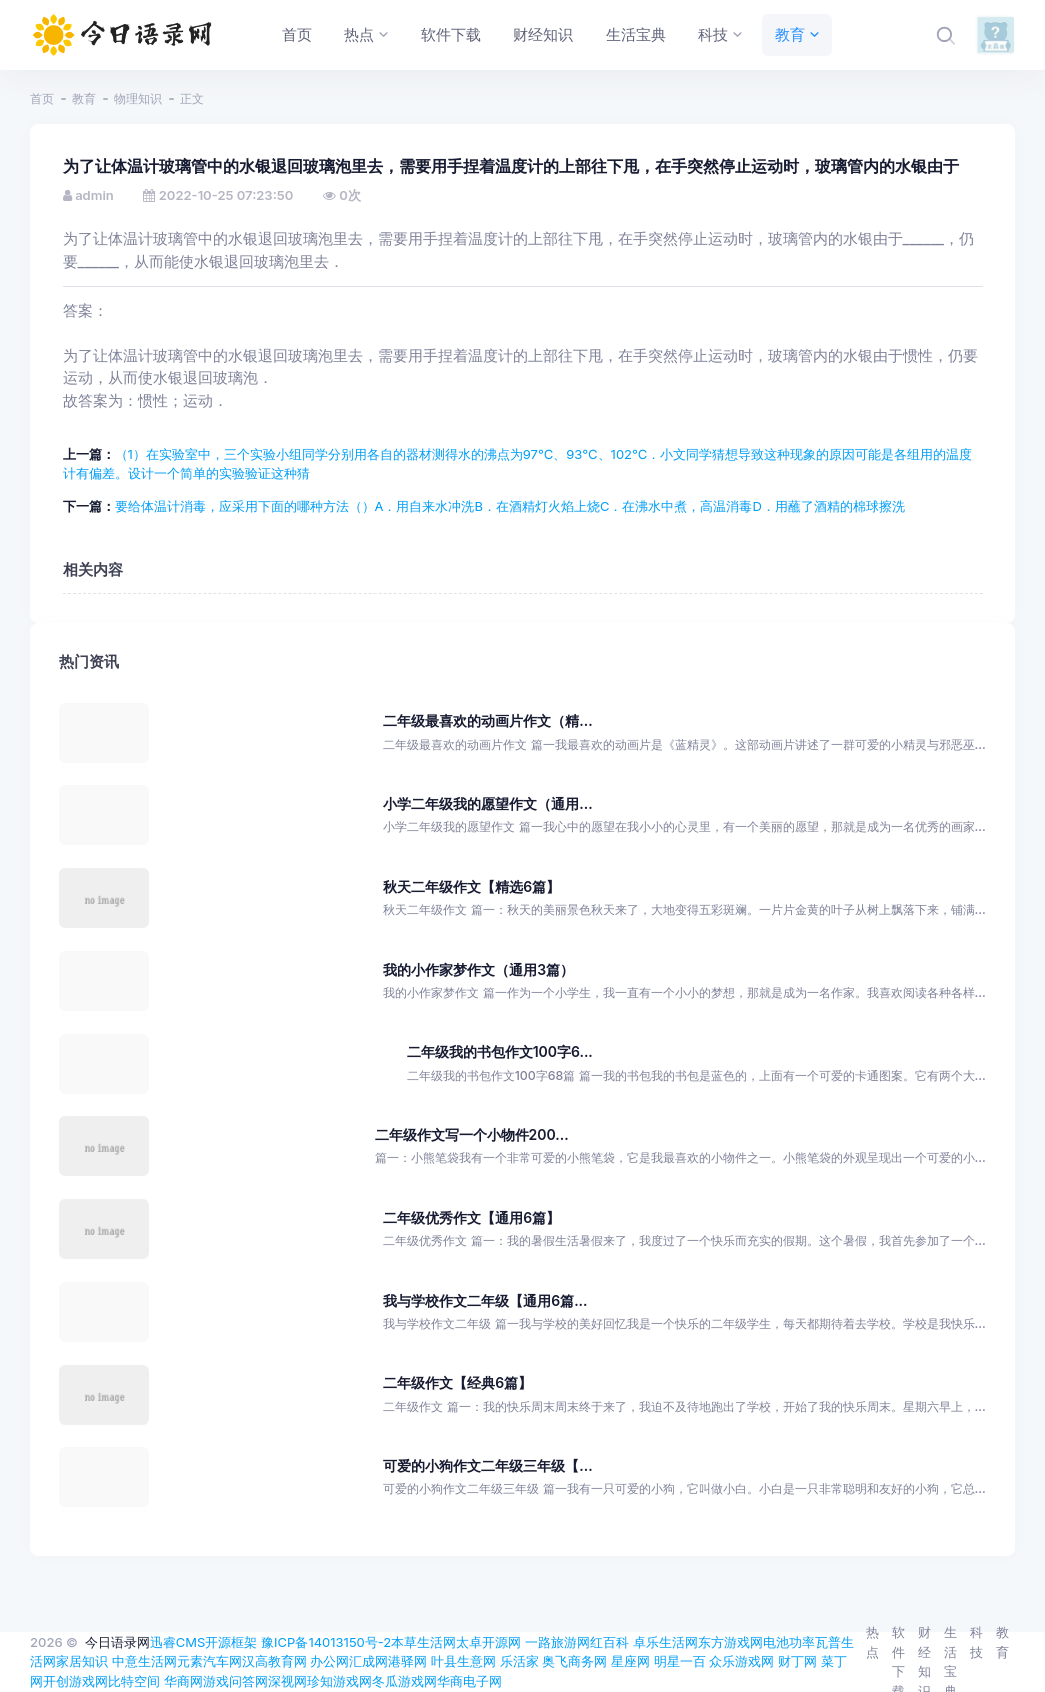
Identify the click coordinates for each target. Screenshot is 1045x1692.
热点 (872, 1642)
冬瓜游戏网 (404, 1681)
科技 (976, 1642)
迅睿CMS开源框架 (204, 1642)
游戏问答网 (235, 1681)
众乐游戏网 (741, 1661)
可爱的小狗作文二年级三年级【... (487, 1465)
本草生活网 (423, 1642)
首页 (42, 98)
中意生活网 (144, 1661)
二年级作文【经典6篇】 (457, 1382)
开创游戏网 (75, 1681)
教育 (84, 98)
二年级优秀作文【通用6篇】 (471, 1217)
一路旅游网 (557, 1642)
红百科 (609, 1642)
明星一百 (680, 1661)
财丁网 (797, 1661)
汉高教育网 (274, 1661)
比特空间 (134, 1681)
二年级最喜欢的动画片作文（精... (487, 720)
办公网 (329, 1661)
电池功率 (789, 1642)
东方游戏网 (730, 1642)
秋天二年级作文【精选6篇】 (471, 886)
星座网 (630, 1661)
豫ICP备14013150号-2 (326, 1642)
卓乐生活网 (665, 1642)
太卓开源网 (488, 1642)
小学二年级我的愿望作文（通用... (487, 803)
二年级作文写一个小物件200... (472, 1134)
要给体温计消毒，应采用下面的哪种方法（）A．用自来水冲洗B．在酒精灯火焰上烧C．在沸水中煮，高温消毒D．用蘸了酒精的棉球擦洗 (510, 506)
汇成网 (368, 1661)
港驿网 (407, 1661)
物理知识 (138, 98)
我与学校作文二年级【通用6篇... (485, 1300)
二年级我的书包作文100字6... (500, 1051)
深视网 (287, 1681)
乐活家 (519, 1661)
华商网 (183, 1681)
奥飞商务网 (574, 1661)
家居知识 (82, 1661)
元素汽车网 (209, 1661)
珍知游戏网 (339, 1681)
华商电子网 (469, 1681)
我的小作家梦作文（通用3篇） (478, 969)
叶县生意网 (463, 1661)
